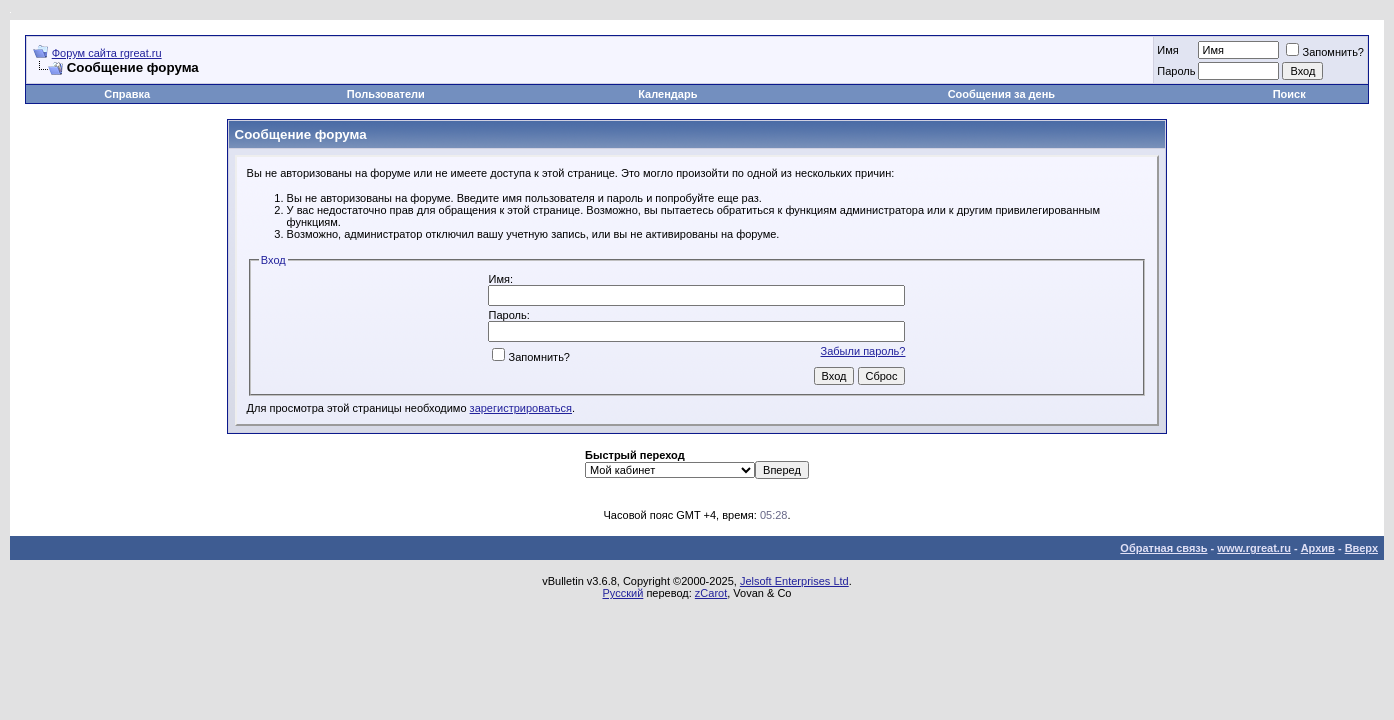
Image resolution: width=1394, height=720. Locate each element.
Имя (1167, 50)
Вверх (1361, 548)
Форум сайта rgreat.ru (107, 53)
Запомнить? (1325, 52)
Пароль (1176, 71)
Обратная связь (1163, 548)
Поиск (1289, 94)
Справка (127, 94)
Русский (623, 593)
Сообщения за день (1001, 94)
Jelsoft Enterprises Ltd (794, 581)
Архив (1318, 548)
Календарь (667, 94)
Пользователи (386, 94)
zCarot (711, 593)
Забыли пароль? (863, 351)
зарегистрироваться (521, 408)
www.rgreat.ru (1254, 548)
